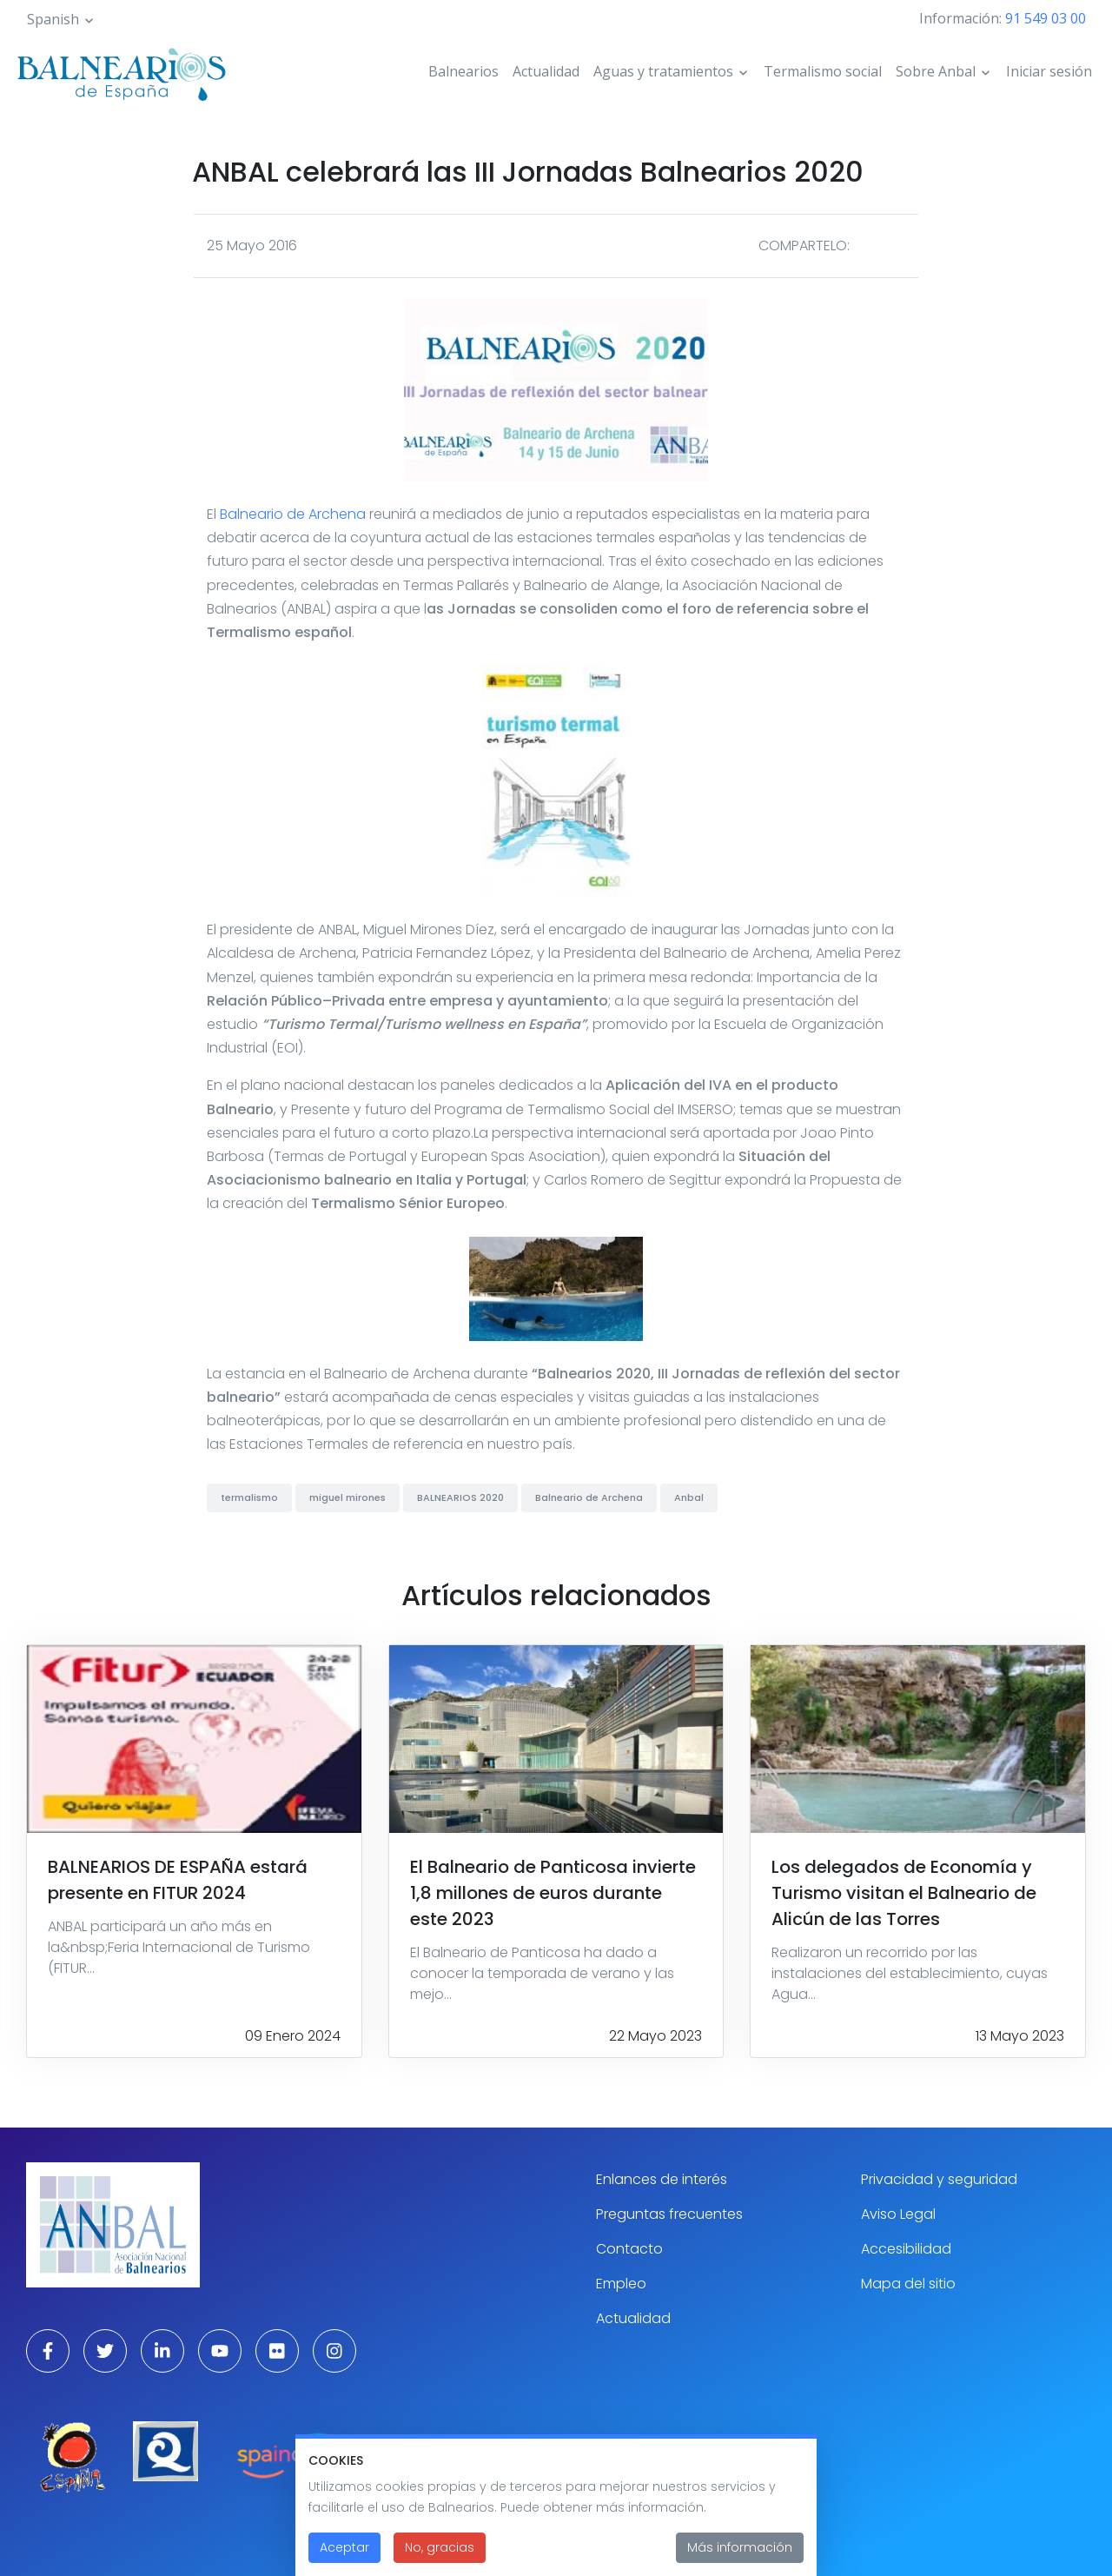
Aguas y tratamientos (663, 71)
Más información (739, 2560)
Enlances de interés (661, 2179)
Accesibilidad (906, 2249)
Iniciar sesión (1049, 71)
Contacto (629, 2249)
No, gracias (439, 2560)
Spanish (53, 19)
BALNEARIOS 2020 (460, 1497)
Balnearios (463, 71)
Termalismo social (823, 71)
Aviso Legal (898, 2214)
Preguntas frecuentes (669, 2214)
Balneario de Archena (293, 514)
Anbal (689, 1497)
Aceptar (344, 2560)
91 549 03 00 (1045, 18)
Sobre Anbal (936, 71)
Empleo (621, 2284)
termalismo (249, 1497)
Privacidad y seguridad (939, 2179)
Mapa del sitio (908, 2284)
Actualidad (546, 71)
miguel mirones (347, 1497)
